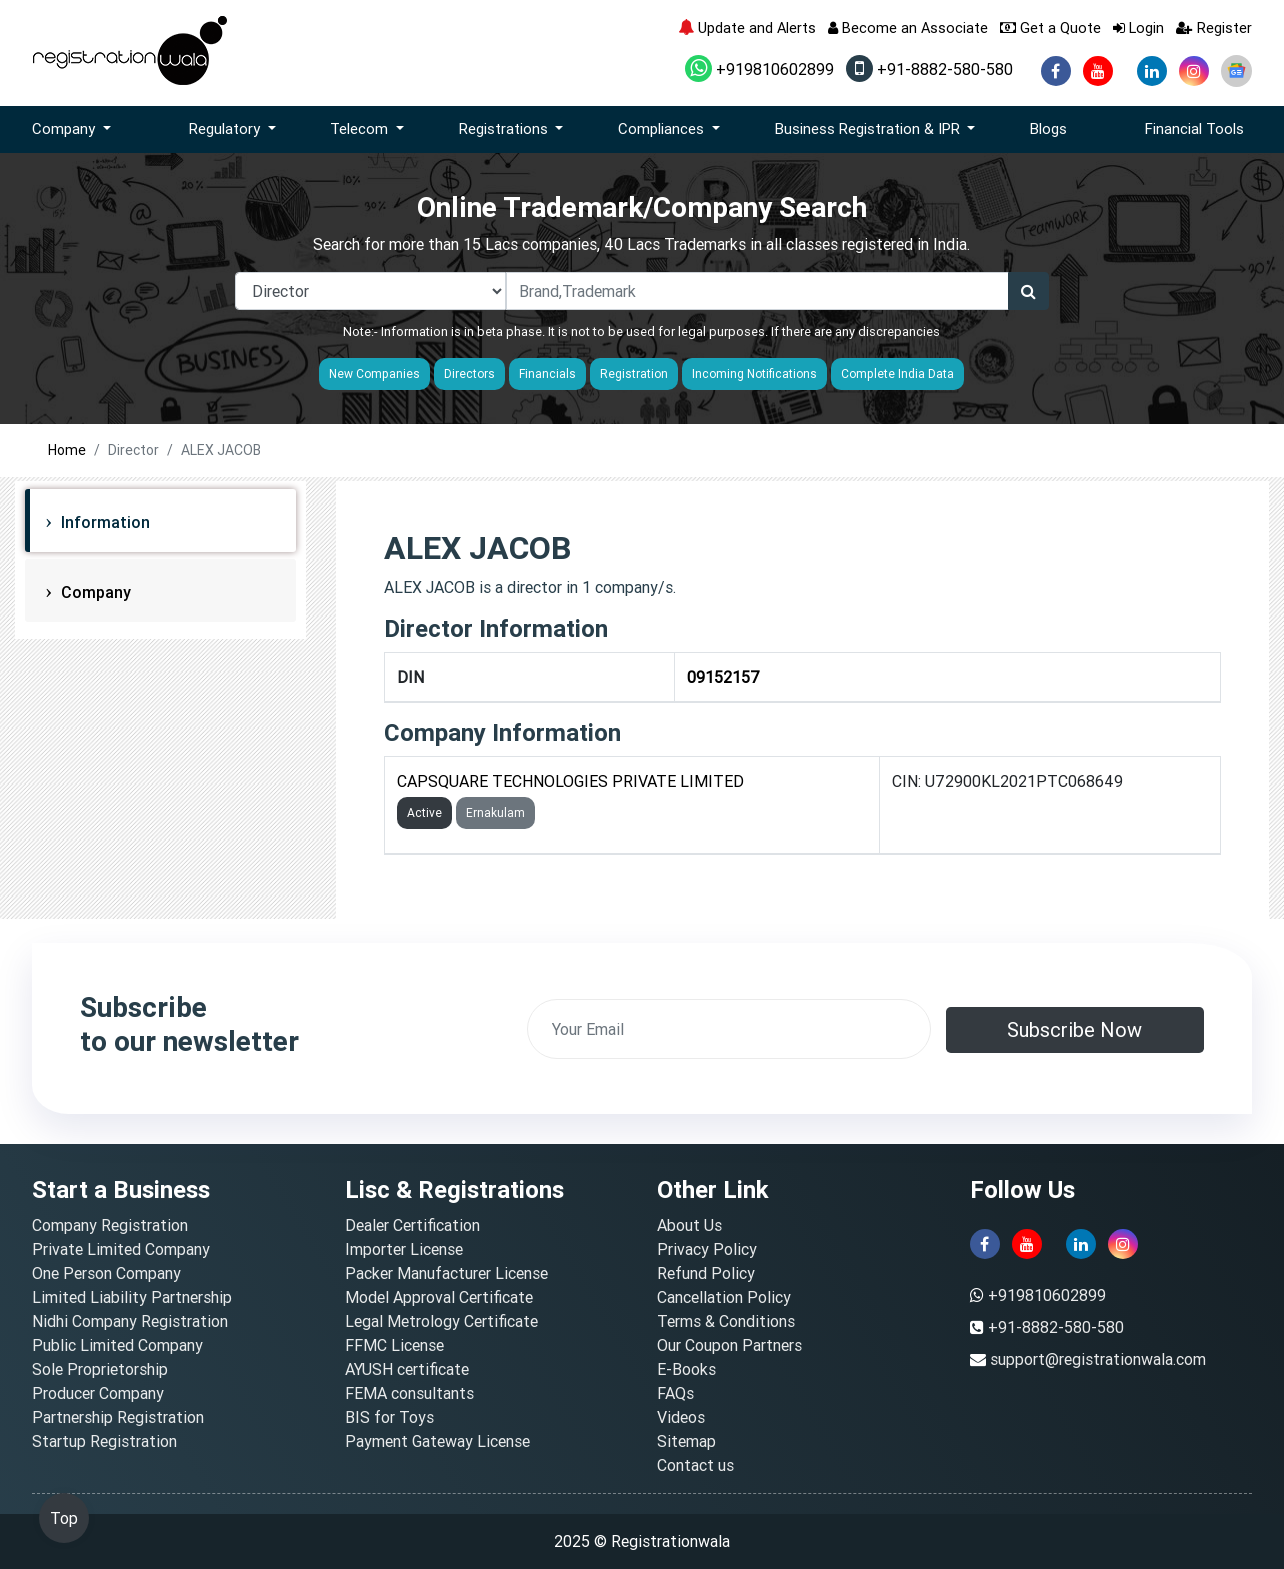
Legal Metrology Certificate (441, 1321)
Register (1214, 27)
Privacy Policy (707, 1249)
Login (1138, 27)
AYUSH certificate (407, 1369)
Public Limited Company (117, 1345)
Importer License (404, 1249)
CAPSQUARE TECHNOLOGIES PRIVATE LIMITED (570, 781)
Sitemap (686, 1441)
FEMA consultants (409, 1393)
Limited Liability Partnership (132, 1297)
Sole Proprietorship (100, 1369)
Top (64, 1518)
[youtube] (1098, 71)
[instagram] (1194, 71)
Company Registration (110, 1225)
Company (94, 592)
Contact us (695, 1465)
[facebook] (1056, 71)
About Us (689, 1225)
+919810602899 (759, 69)
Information (103, 522)
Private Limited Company (121, 1249)
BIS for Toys (389, 1417)
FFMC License (394, 1345)
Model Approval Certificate (439, 1297)
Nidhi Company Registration (130, 1321)
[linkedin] (1152, 71)
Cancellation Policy (724, 1297)
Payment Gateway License (437, 1441)
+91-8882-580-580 (929, 69)
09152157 (723, 677)
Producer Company (98, 1393)
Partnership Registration (118, 1417)
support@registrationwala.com (1098, 1359)
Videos (681, 1417)
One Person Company (106, 1273)
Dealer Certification (412, 1225)
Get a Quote (1050, 27)
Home (67, 450)
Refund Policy (706, 1273)
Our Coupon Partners (729, 1345)
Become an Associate (908, 27)
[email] (729, 1029)
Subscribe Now (1074, 1029)
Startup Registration (104, 1441)
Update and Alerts (747, 27)
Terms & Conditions (726, 1321)
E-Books (686, 1369)
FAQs (675, 1393)
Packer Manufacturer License (446, 1273)
